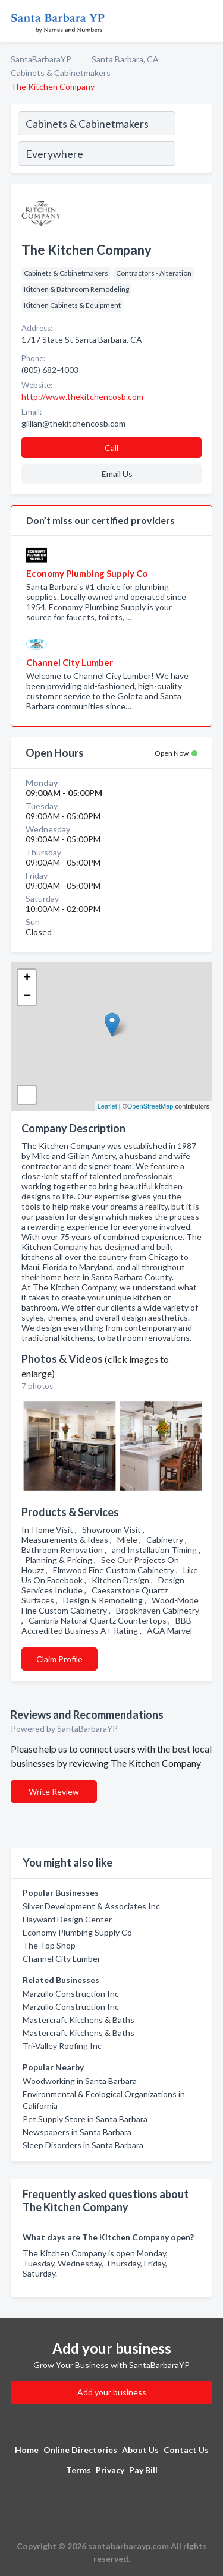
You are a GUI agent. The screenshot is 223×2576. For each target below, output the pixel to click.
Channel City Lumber (61, 1958)
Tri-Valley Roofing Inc (62, 2046)
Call (111, 448)
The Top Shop (49, 1945)
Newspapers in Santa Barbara (77, 2132)
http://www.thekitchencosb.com (82, 397)
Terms (78, 2470)
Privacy (110, 2470)
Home (27, 2450)
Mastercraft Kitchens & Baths (78, 2020)
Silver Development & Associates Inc (91, 1906)
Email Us (117, 474)
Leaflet (107, 1106)
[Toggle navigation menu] (207, 21)
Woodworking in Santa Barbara (80, 2081)
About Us (140, 2450)
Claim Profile (59, 1659)
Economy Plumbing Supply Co (77, 1932)
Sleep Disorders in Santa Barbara (83, 2145)
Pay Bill (143, 2470)
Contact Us (186, 2450)
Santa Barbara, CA (125, 59)
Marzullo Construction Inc (71, 1993)
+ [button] (27, 978)
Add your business (111, 2392)
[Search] (193, 140)
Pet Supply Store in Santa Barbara (85, 2119)
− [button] (27, 996)
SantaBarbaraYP (41, 59)
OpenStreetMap (150, 1106)
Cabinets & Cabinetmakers (61, 73)
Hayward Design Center (67, 1919)
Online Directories (80, 2450)
